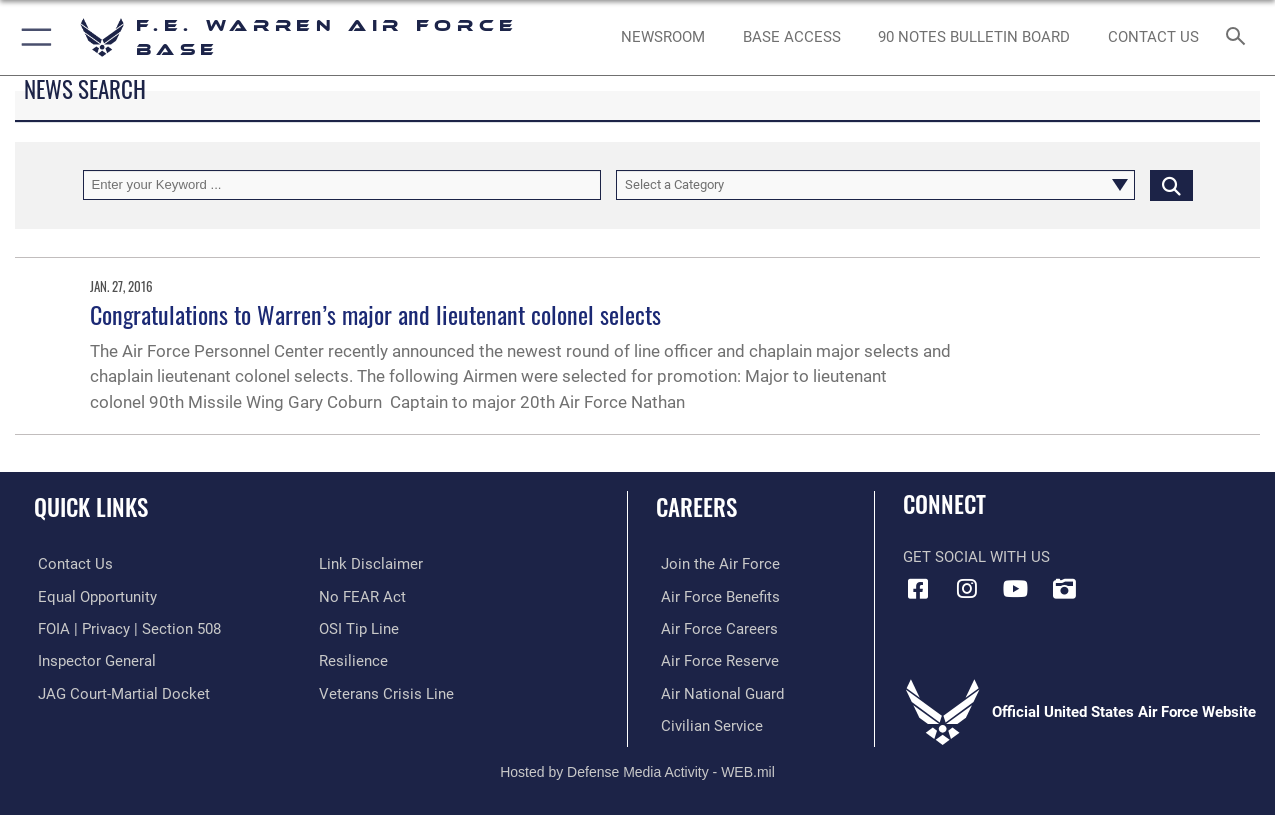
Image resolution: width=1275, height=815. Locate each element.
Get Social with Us (976, 557)
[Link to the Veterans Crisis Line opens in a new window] (386, 692)
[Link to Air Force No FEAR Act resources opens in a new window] (362, 596)
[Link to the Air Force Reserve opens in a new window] (715, 660)
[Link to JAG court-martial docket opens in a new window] (120, 692)
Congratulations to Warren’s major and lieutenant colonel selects (375, 314)
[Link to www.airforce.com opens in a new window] (715, 564)
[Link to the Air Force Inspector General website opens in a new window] (93, 660)
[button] (32, 37)
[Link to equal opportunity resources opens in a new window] (93, 596)
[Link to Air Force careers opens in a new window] (714, 628)
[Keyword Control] (342, 185)
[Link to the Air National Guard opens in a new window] (717, 692)
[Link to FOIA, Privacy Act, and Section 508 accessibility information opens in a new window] (125, 628)
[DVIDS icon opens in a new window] (1064, 589)
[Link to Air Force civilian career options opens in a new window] (707, 724)
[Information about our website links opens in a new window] (371, 564)
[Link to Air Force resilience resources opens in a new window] (353, 660)
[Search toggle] (1239, 38)
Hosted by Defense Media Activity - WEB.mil (637, 770)
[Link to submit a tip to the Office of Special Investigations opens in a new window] (359, 628)
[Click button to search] (1171, 185)
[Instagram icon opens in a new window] (967, 589)
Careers (696, 507)
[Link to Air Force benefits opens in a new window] (715, 596)
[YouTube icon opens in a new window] (1015, 589)
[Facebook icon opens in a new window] (918, 589)
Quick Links (91, 507)
